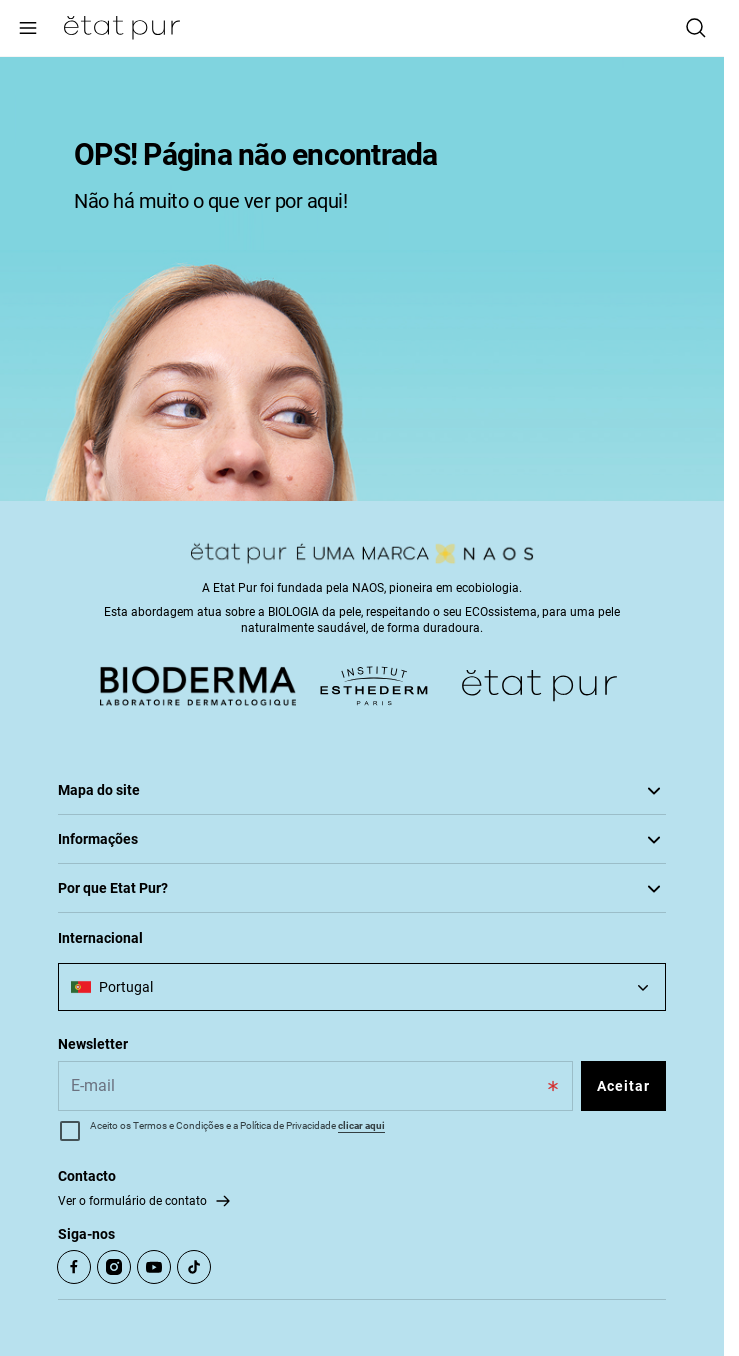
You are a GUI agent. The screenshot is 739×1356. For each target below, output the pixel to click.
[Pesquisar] (696, 28)
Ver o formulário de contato (132, 1201)
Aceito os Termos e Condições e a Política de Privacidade (237, 1125)
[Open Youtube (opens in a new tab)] (154, 1267)
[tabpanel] (362, 279)
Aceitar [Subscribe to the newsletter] (623, 1086)
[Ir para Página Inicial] (122, 28)
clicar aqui (361, 1125)
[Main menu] (28, 28)
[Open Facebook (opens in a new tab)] (74, 1267)
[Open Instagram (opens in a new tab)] (114, 1267)
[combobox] (362, 987)
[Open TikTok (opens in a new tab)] (194, 1267)
